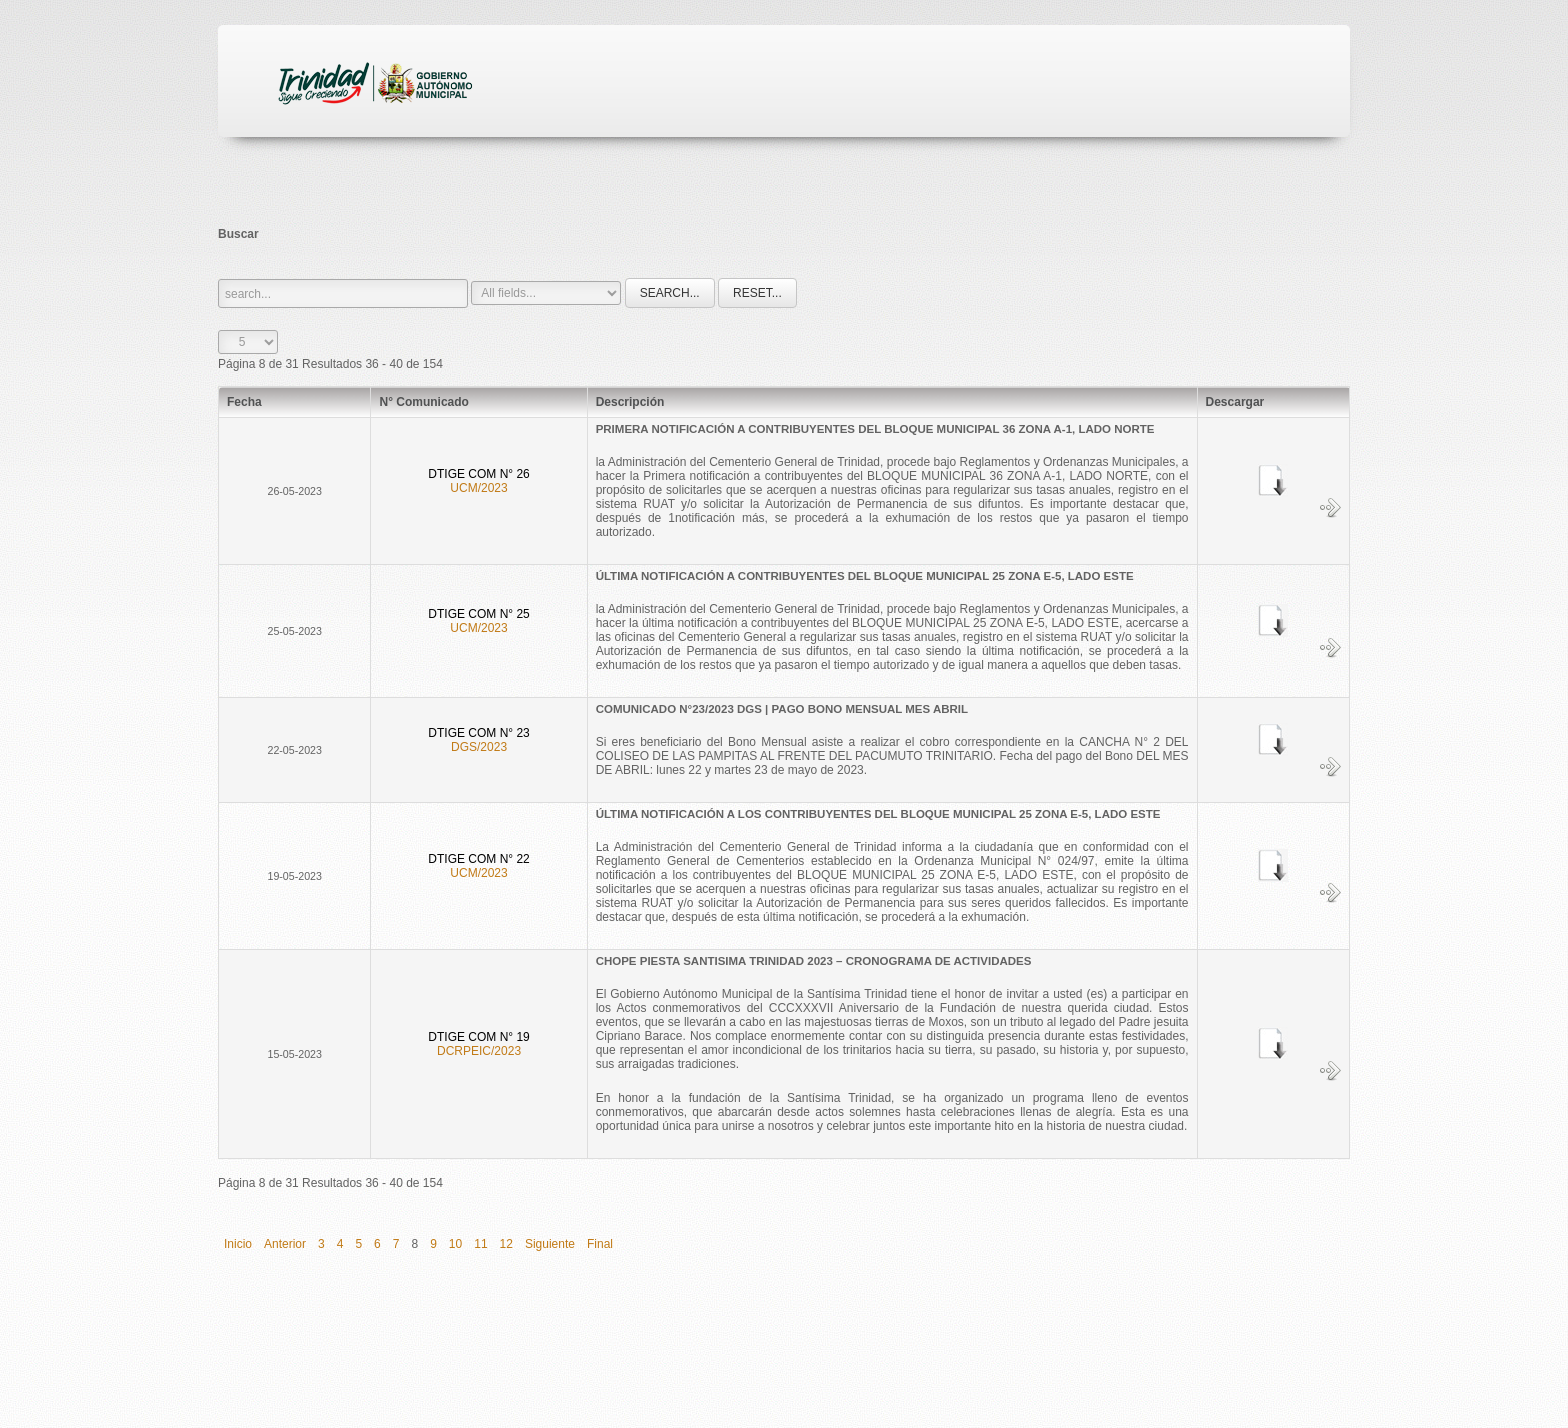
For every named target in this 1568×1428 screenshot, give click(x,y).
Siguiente (550, 1244)
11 (480, 1244)
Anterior (285, 1244)
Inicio (238, 1244)
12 (506, 1244)
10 (455, 1244)
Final (600, 1244)
